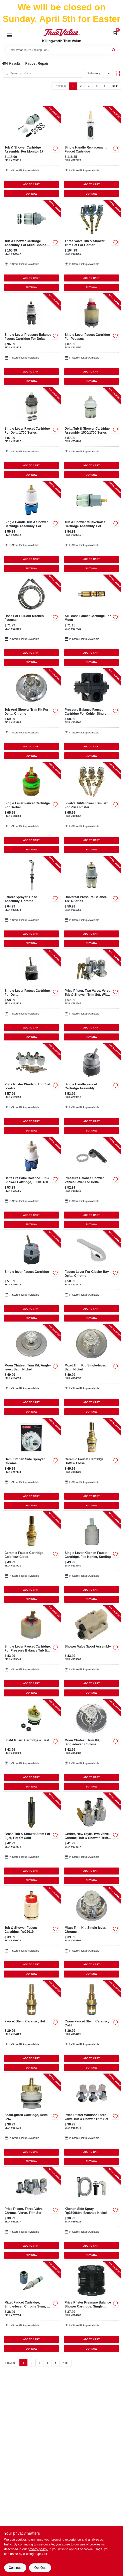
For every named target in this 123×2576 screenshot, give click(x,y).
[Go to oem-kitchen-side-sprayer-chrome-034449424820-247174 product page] (31, 1464)
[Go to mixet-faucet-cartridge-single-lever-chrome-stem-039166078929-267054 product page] (31, 2307)
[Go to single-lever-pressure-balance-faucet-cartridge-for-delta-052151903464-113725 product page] (31, 340)
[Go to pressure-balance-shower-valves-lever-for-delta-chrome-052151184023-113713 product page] (91, 1183)
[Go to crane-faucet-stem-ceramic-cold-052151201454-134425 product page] (91, 2026)
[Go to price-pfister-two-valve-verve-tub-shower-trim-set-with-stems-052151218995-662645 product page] (91, 996)
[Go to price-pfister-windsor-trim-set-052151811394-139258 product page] (31, 1089)
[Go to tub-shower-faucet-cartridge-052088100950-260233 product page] (31, 1933)
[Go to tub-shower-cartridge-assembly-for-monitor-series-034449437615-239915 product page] (31, 152)
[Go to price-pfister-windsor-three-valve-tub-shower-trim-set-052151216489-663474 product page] (91, 2120)
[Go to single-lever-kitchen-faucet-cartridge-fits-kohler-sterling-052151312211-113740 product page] (91, 1558)
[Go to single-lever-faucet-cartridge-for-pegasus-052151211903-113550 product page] (91, 340)
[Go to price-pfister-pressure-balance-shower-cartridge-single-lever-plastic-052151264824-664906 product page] (91, 2307)
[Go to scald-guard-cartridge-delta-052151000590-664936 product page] (31, 2120)
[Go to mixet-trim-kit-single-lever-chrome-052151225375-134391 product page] (91, 1933)
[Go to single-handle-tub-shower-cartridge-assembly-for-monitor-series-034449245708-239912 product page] (31, 527)
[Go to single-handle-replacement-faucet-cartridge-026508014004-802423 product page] (91, 152)
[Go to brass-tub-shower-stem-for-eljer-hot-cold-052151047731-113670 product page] (31, 1839)
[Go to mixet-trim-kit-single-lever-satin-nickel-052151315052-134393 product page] (91, 1370)
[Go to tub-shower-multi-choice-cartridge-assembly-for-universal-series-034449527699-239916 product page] (91, 527)
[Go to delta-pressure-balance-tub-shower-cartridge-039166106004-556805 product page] (31, 1183)
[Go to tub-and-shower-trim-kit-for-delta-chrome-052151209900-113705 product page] (31, 715)
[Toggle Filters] (118, 73)
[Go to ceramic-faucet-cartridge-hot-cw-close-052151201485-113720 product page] (91, 1464)
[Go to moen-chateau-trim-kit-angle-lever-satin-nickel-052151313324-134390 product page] (31, 1370)
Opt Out (39, 2567)
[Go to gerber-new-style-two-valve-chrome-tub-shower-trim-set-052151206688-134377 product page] (91, 1839)
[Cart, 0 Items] (115, 33)
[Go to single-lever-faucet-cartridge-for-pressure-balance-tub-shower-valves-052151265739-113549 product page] (31, 1651)
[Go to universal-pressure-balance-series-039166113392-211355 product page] (91, 902)
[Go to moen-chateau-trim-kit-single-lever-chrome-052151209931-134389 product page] (91, 1745)
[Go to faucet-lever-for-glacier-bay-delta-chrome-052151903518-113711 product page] (91, 1277)
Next (115, 85)
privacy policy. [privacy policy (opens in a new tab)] (38, 2549)
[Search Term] (61, 50)
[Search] (114, 49)
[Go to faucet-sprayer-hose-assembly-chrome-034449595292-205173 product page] (31, 902)
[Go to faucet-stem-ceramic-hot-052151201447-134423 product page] (31, 2026)
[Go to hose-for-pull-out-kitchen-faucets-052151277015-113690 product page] (31, 621)
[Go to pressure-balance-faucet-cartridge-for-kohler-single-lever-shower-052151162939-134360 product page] (91, 715)
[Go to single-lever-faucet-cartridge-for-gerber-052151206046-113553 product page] (31, 808)
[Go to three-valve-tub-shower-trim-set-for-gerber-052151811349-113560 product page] (91, 246)
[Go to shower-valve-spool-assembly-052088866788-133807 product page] (91, 1651)
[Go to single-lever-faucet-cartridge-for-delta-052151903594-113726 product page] (31, 996)
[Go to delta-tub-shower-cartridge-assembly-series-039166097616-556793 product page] (91, 433)
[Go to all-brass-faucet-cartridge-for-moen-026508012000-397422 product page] (91, 621)
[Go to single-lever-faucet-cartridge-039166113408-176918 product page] (31, 1277)
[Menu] (9, 35)
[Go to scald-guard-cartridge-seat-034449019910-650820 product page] (31, 1745)
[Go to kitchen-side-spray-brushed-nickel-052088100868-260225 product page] (91, 2214)
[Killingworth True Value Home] (61, 32)
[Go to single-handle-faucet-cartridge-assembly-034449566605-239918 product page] (91, 1089)
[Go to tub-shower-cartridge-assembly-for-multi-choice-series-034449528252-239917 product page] (31, 246)
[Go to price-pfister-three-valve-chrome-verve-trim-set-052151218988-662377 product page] (31, 2214)
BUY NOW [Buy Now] (31, 193)
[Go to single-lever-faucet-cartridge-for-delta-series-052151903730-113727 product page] (31, 433)
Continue (15, 2567)
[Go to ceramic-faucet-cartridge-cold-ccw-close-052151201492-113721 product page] (31, 1558)
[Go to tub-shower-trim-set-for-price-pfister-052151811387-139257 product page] (91, 808)
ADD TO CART (31, 184)
